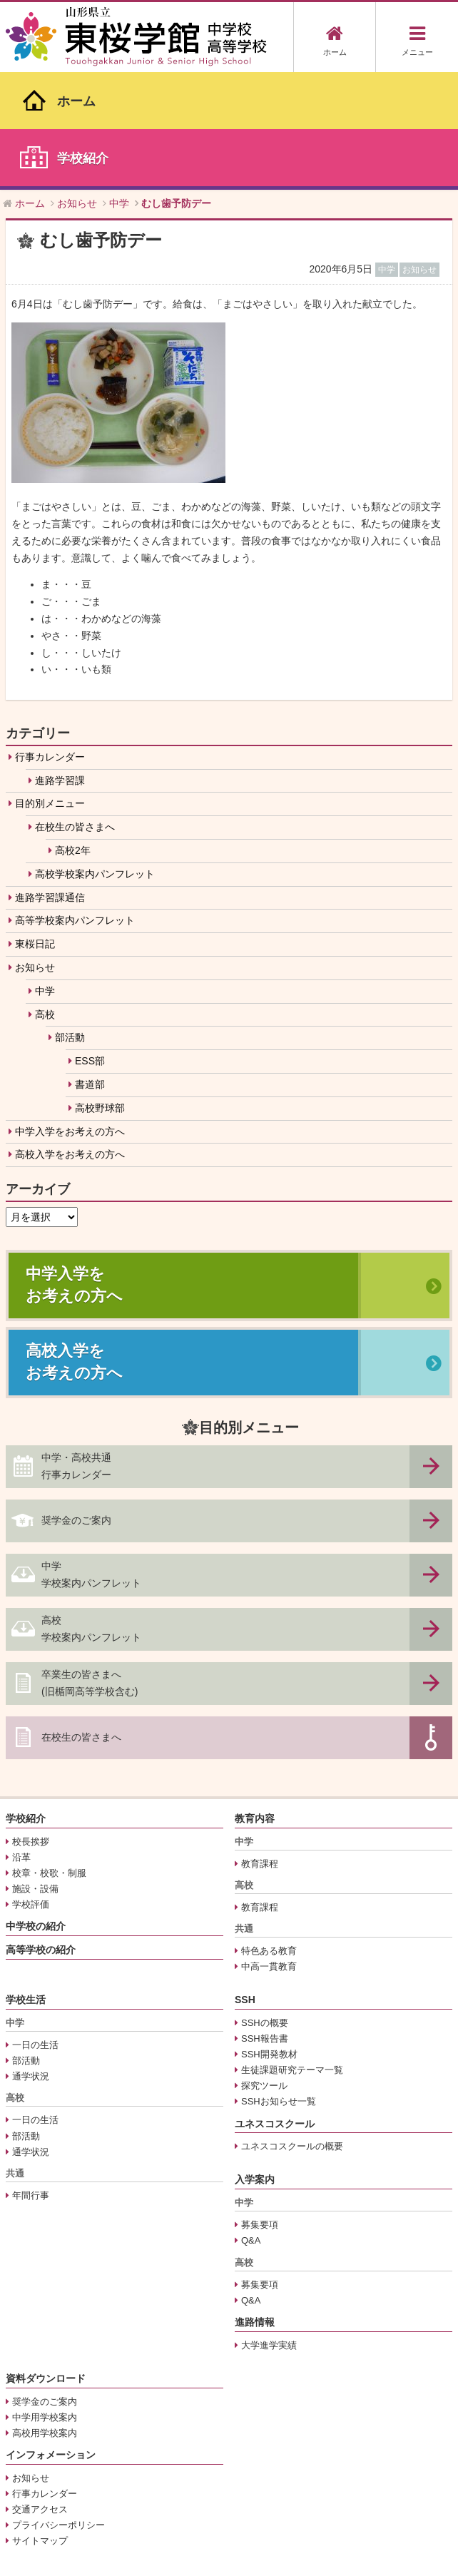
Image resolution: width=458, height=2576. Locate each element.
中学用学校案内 (44, 2299)
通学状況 (30, 1958)
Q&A (250, 2122)
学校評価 (30, 1786)
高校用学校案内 (44, 2314)
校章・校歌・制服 (49, 1754)
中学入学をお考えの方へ (70, 1013)
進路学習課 (60, 662)
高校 (45, 896)
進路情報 (255, 2203)
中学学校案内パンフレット (91, 1456)
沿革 (21, 1739)
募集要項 (259, 2107)
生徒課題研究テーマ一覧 (292, 1952)
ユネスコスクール (275, 2005)
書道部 (90, 966)
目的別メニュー (50, 685)
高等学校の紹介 (41, 1831)
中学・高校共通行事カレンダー (76, 1347)
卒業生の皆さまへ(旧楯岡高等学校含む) (89, 1564)
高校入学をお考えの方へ (70, 1036)
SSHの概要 (264, 1905)
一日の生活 (35, 1927)
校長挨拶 (30, 1723)
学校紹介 (26, 1700)
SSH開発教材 (269, 1936)
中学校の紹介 (36, 1808)
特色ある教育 (269, 1833)
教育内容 (255, 1700)
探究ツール (264, 1967)
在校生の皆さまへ (75, 709)
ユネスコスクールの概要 (292, 2028)
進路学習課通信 (50, 779)
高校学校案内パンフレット (95, 755)
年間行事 (30, 2077)
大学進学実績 (269, 2226)
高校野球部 (100, 989)
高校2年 (73, 732)
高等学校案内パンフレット (75, 802)
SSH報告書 (264, 1920)
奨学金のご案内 (76, 1401)
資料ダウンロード (46, 2260)
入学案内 (255, 2061)
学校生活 (26, 1882)
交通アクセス (40, 2391)
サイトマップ (40, 2422)
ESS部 (90, 943)
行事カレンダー (50, 638)
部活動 (70, 919)
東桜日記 (35, 826)
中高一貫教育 (269, 1848)
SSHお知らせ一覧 (278, 1983)
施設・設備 (35, 1770)
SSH (245, 1882)
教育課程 (259, 1745)
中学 (45, 872)
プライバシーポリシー (58, 2406)
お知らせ (35, 849)
